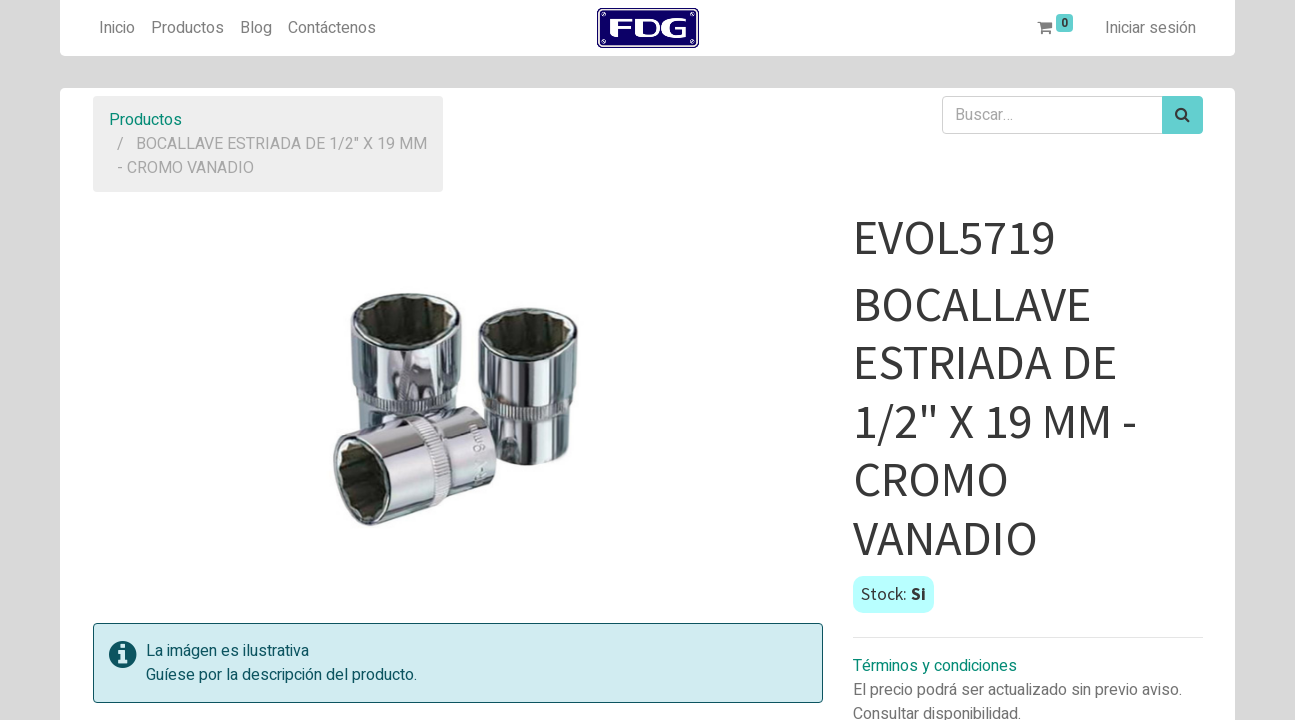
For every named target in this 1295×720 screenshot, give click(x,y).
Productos (145, 120)
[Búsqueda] (1182, 115)
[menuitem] (117, 28)
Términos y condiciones (935, 666)
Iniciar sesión (1150, 28)
